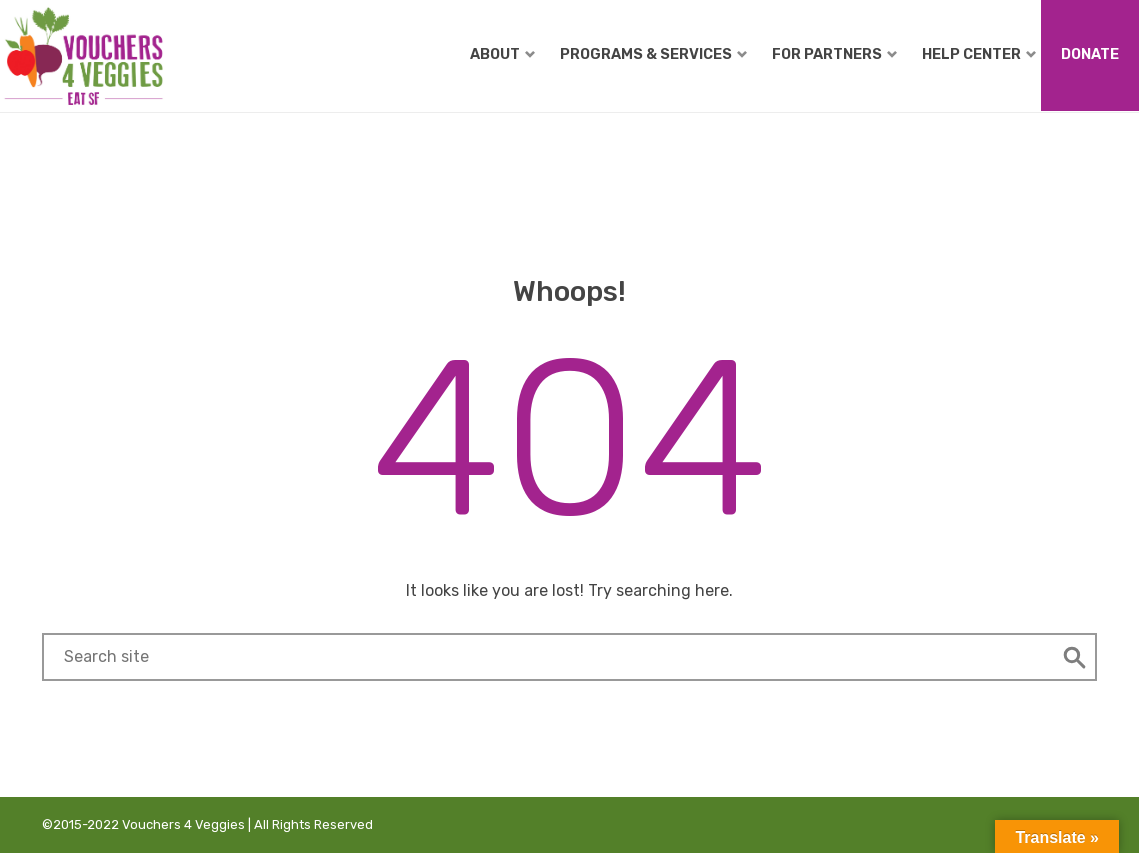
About (502, 54)
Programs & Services (653, 54)
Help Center (979, 54)
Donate (1090, 54)
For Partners (834, 54)
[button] (1075, 657)
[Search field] (548, 657)
